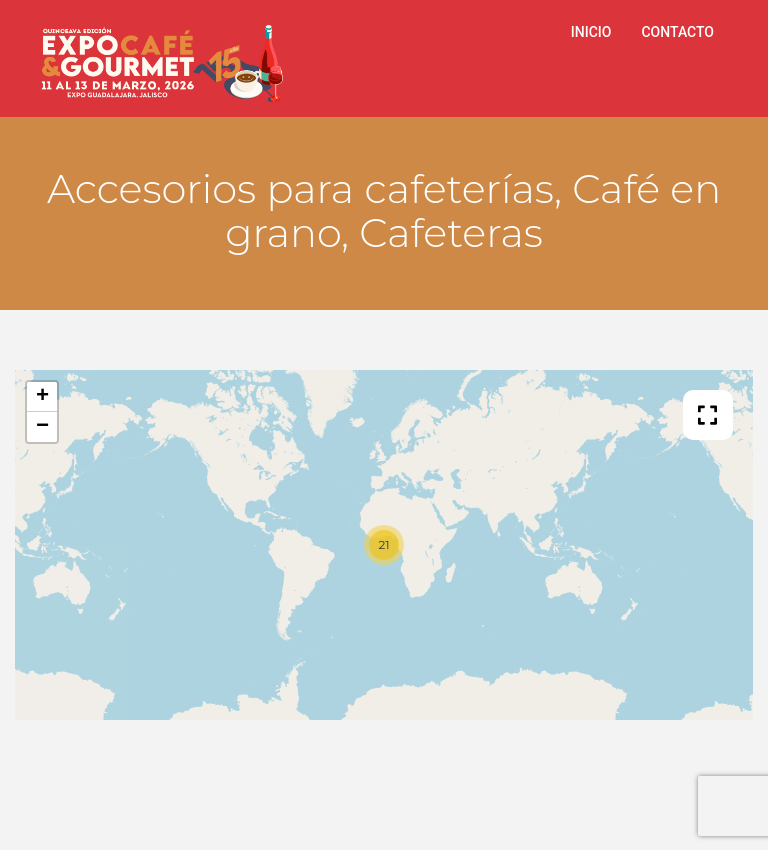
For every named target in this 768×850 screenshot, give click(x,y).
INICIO (591, 32)
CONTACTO (677, 32)
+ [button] (42, 397)
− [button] (42, 427)
